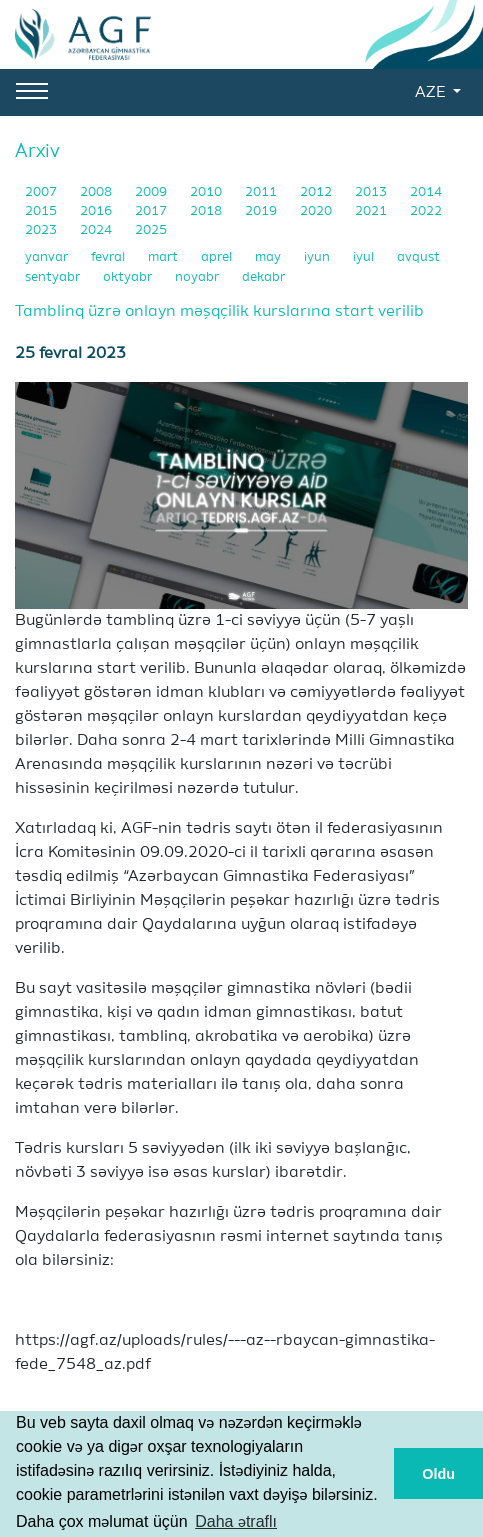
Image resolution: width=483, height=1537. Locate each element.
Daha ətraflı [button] (236, 1521)
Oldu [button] (438, 1474)
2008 (97, 192)
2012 (317, 192)
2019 (262, 211)
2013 (372, 192)
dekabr (263, 277)
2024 (97, 230)
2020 (317, 211)
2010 (207, 192)
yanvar (48, 257)
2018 (207, 211)
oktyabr (129, 277)
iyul (365, 257)
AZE (432, 93)
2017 (152, 211)
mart (164, 257)
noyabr (198, 277)
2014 (426, 192)
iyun (318, 257)
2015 (42, 211)
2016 (97, 211)
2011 (262, 192)
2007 (42, 192)
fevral (109, 257)
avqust (418, 257)
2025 (151, 230)
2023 (42, 230)
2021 (372, 211)
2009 (152, 192)
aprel (218, 257)
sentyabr (54, 277)
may (269, 257)
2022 (426, 211)
